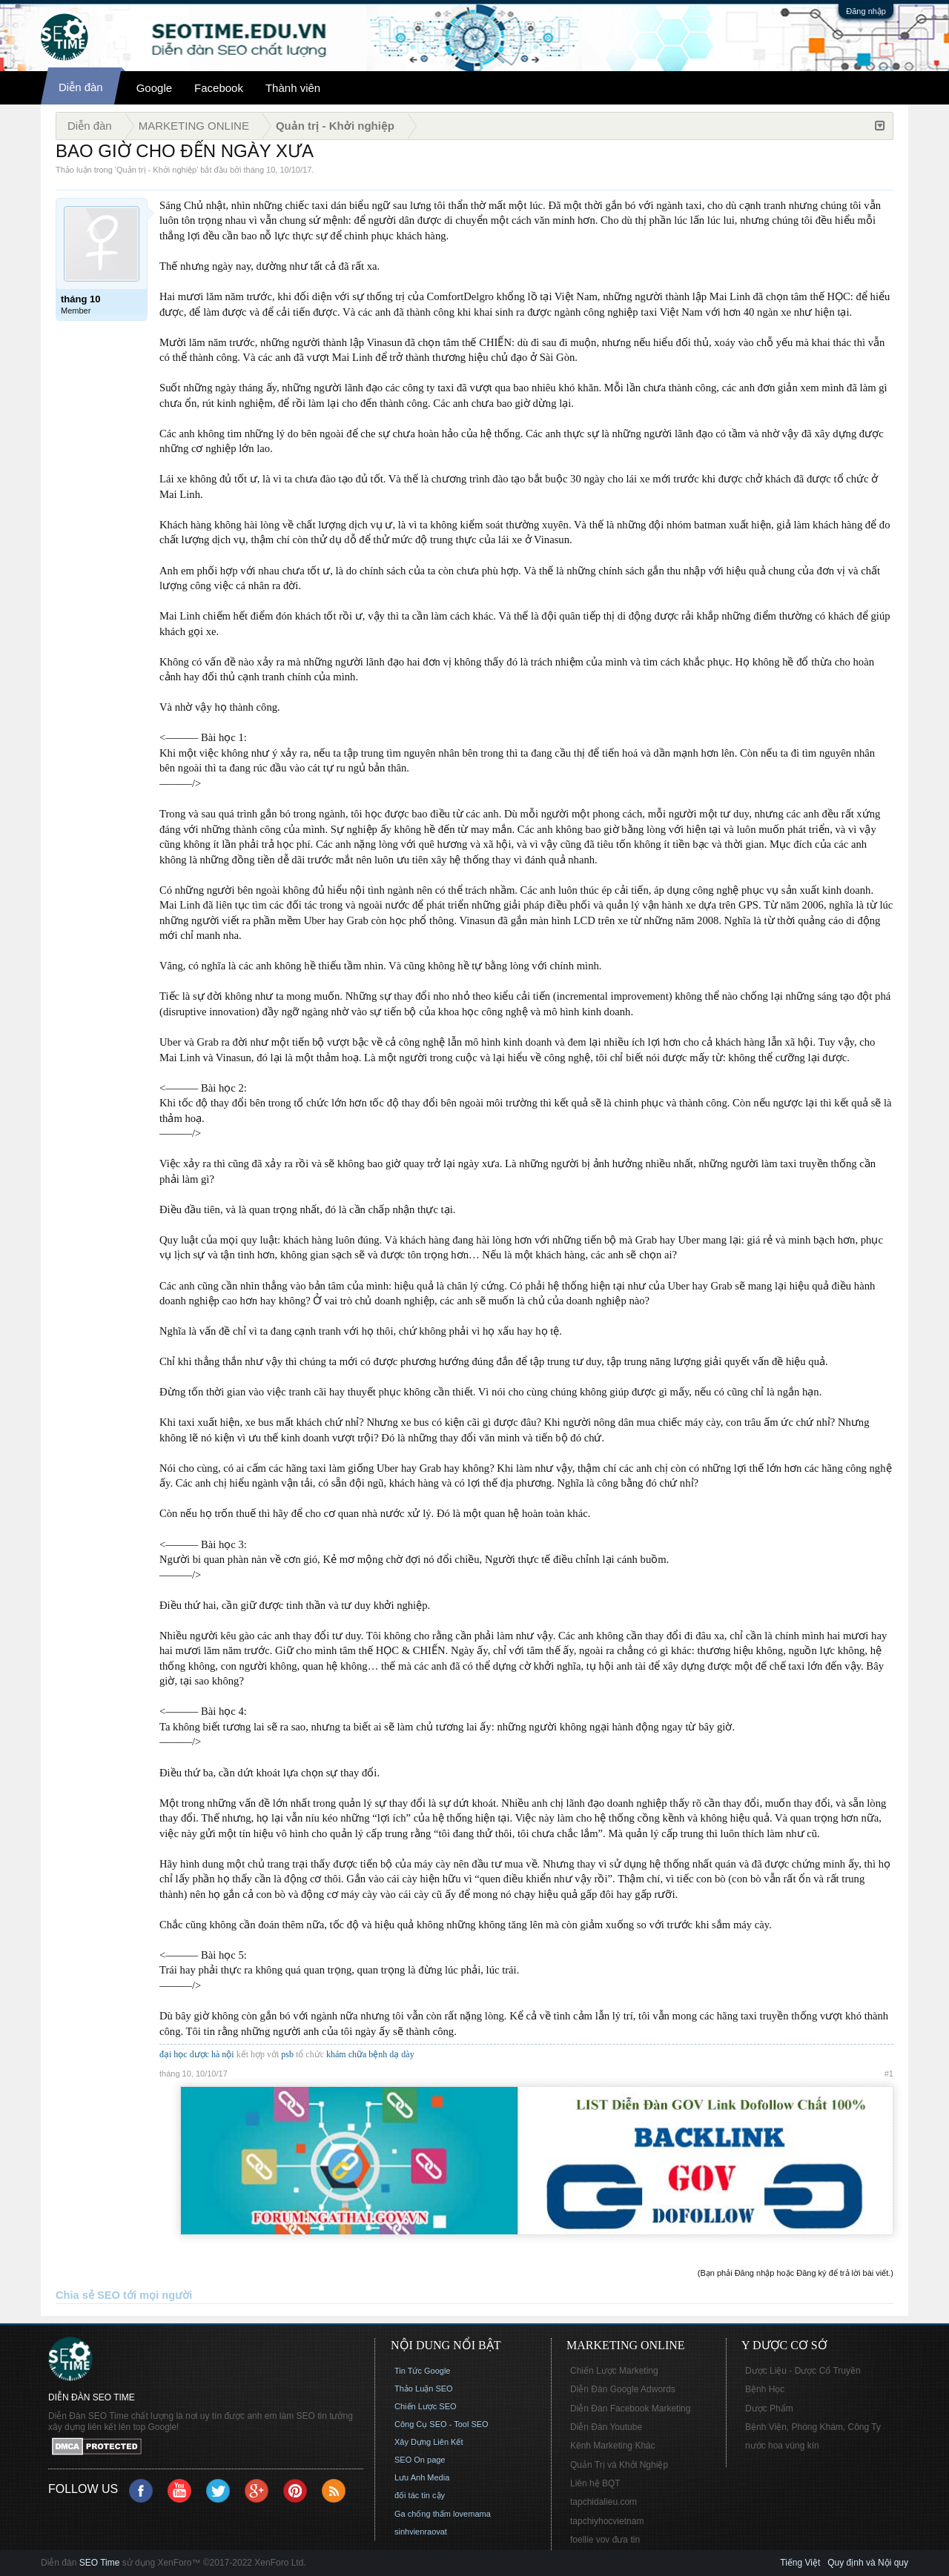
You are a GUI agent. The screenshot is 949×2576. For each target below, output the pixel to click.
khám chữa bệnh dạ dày (370, 2054)
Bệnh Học (764, 2389)
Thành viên (292, 88)
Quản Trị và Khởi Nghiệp (619, 2465)
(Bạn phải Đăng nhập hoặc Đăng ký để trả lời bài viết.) (795, 2272)
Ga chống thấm (422, 2513)
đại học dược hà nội (196, 2054)
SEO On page (420, 2459)
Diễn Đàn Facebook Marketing (630, 2408)
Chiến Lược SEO (425, 2406)
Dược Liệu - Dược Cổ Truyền (803, 2371)
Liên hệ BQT (595, 2483)
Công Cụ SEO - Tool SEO (441, 2424)
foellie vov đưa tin (605, 2539)
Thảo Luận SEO (423, 2388)
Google (154, 88)
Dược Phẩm (769, 2408)
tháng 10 (260, 169)
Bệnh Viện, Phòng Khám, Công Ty (813, 2427)
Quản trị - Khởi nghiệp (156, 169)
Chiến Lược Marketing (614, 2371)
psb (287, 2054)
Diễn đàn (81, 87)
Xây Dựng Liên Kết (428, 2441)
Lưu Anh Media (421, 2477)
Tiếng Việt (800, 2562)
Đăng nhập (866, 11)
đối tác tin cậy (419, 2495)
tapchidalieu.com (603, 2502)
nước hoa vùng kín (782, 2445)
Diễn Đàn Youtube (606, 2427)
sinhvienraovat (420, 2531)
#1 (888, 2073)
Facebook (218, 88)
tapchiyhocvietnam (607, 2521)
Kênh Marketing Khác (612, 2445)
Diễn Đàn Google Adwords (622, 2389)
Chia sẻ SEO (88, 2295)
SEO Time (99, 2562)
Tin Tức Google (422, 2370)
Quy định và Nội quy (867, 2562)
